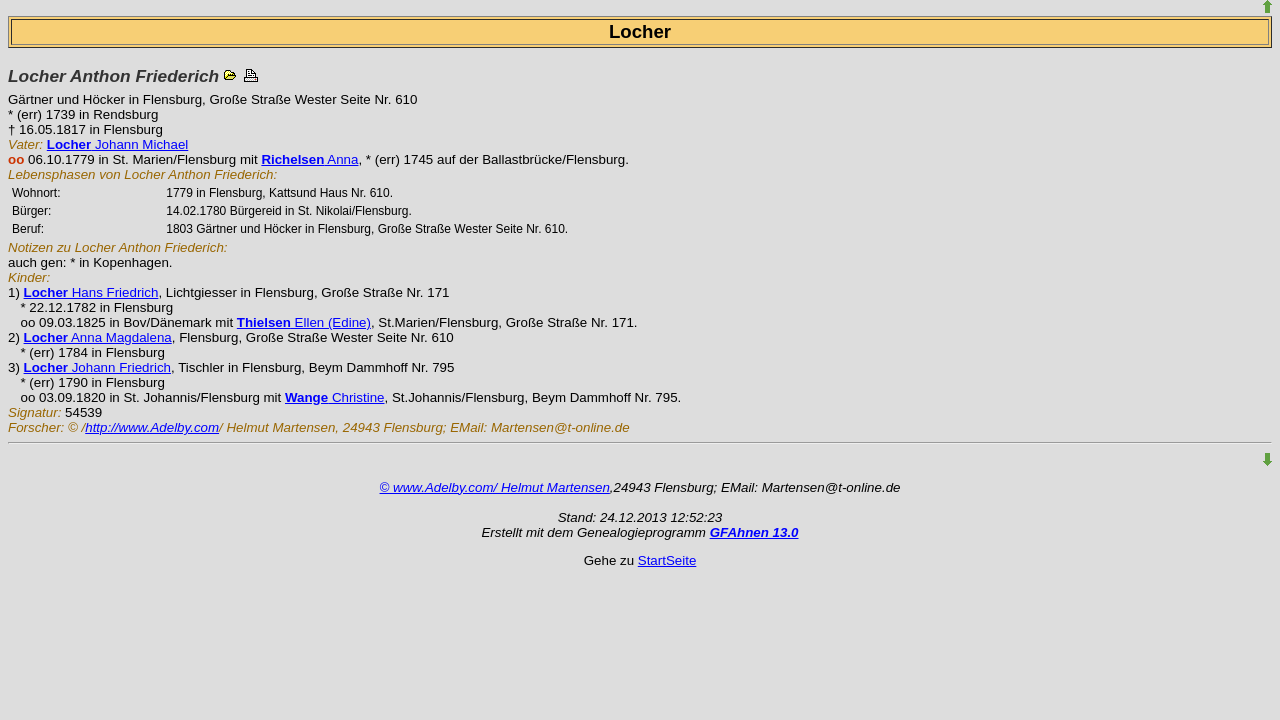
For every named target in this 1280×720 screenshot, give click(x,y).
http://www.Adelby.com (152, 427)
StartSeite (667, 560)
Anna (309, 159)
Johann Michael (118, 144)
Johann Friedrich (97, 367)
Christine (335, 397)
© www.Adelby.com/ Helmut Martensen (495, 487)
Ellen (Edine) (304, 322)
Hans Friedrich (91, 292)
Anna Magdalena (98, 337)
